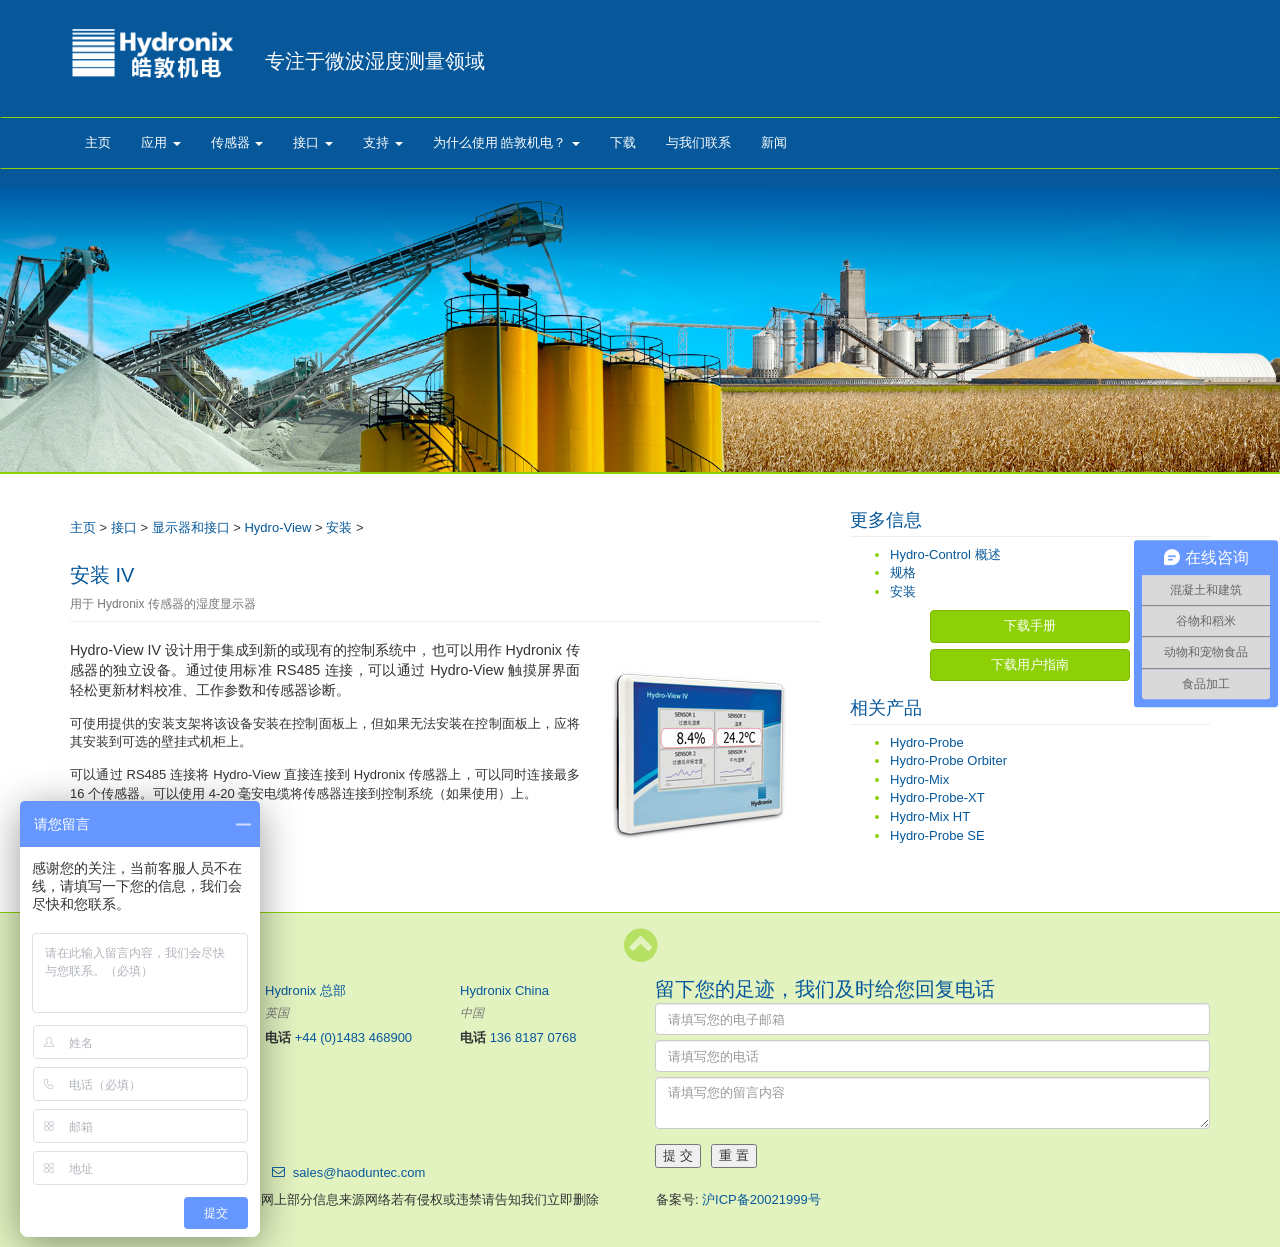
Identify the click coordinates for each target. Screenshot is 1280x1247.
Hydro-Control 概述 (945, 554)
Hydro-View (277, 527)
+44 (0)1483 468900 (353, 1037)
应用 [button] (161, 142)
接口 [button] (313, 142)
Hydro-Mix (919, 779)
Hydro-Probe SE (937, 835)
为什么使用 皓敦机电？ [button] (506, 142)
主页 (98, 142)
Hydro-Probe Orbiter (948, 760)
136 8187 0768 (533, 1037)
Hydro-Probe (927, 742)
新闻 (774, 142)
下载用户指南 (1030, 664)
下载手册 (1030, 625)
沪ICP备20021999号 (761, 1199)
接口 (124, 527)
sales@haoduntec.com (359, 1172)
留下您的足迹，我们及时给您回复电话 (825, 989)
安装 (339, 527)
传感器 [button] (237, 142)
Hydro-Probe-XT (937, 797)
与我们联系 (698, 142)
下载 (623, 142)
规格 (903, 572)
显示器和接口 (191, 527)
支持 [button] (383, 142)
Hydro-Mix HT (930, 816)
